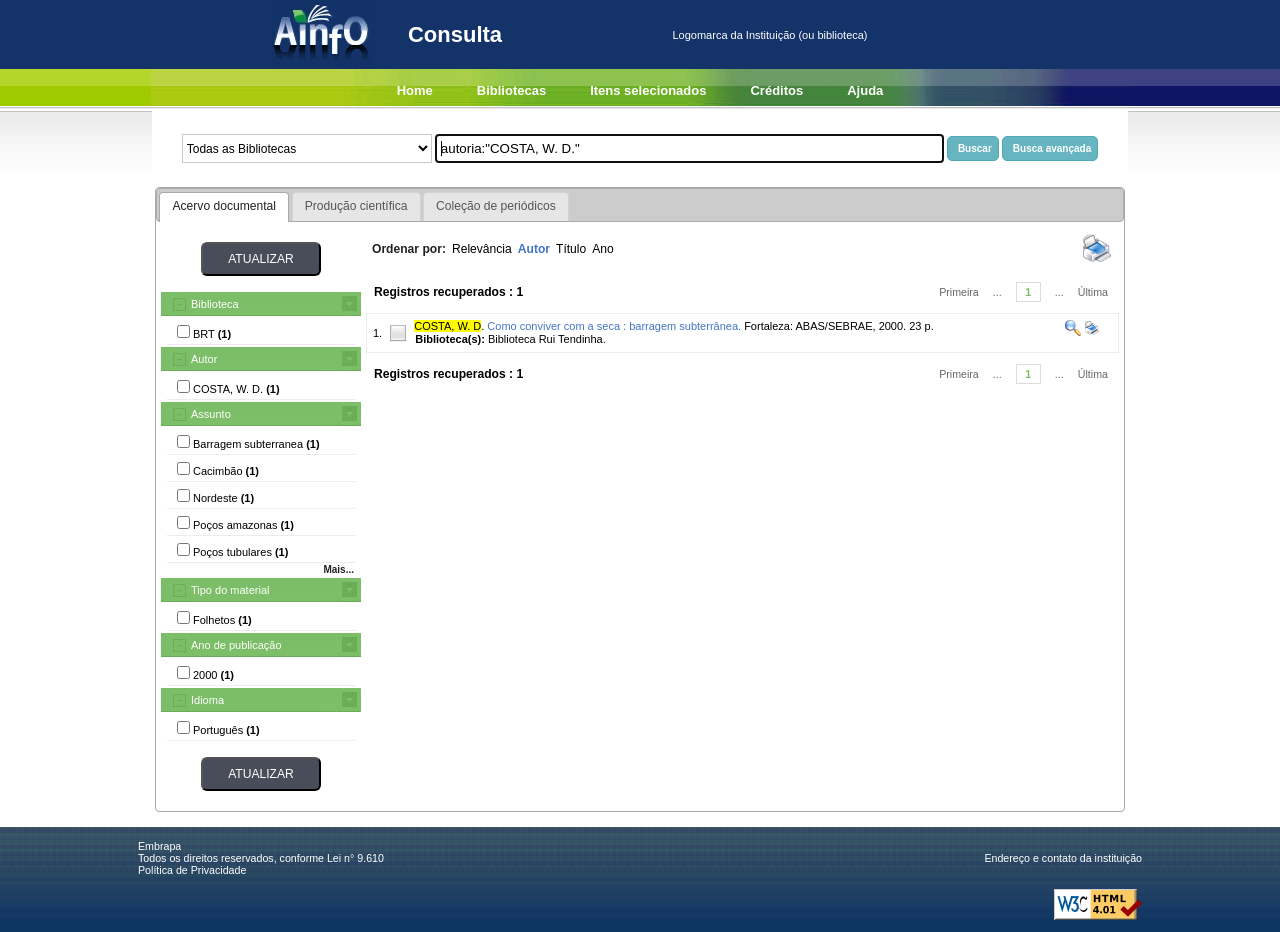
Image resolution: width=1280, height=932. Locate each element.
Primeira (959, 292)
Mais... (338, 569)
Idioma (207, 700)
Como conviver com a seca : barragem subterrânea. (614, 326)
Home (415, 90)
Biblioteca (215, 304)
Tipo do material (230, 590)
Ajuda (865, 90)
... (997, 292)
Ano (603, 249)
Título (571, 249)
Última (1093, 292)
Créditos (776, 90)
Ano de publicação (236, 645)
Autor (204, 359)
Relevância (482, 249)
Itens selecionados (648, 90)
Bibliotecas (511, 90)
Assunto (211, 414)
